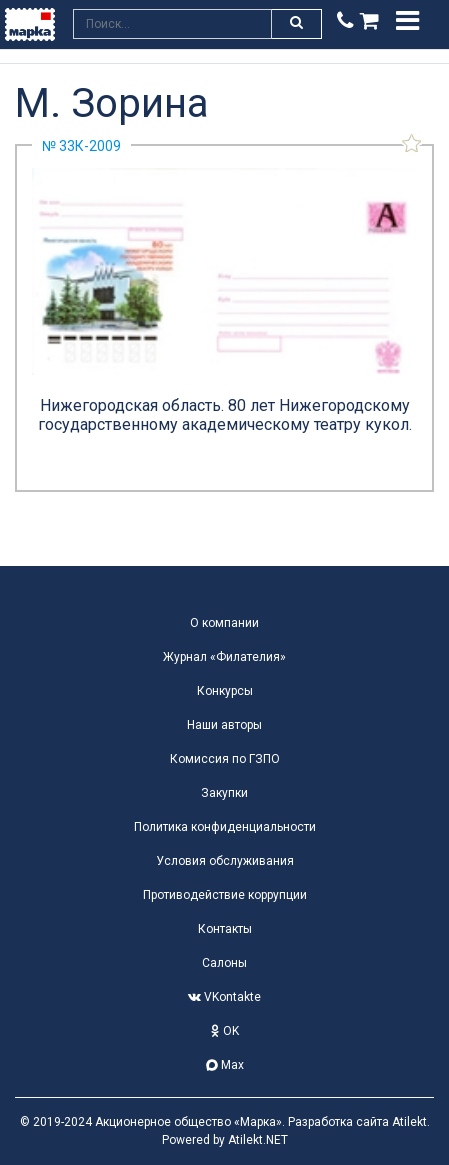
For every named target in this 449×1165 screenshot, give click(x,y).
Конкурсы (225, 691)
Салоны (224, 963)
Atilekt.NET (258, 1140)
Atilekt (409, 1122)
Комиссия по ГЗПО (225, 759)
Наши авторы (224, 725)
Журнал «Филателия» (224, 657)
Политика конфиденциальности (225, 827)
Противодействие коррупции (225, 895)
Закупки (224, 793)
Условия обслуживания (225, 861)
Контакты (225, 929)
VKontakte (224, 997)
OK (225, 1031)
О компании (224, 623)
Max (225, 1065)
